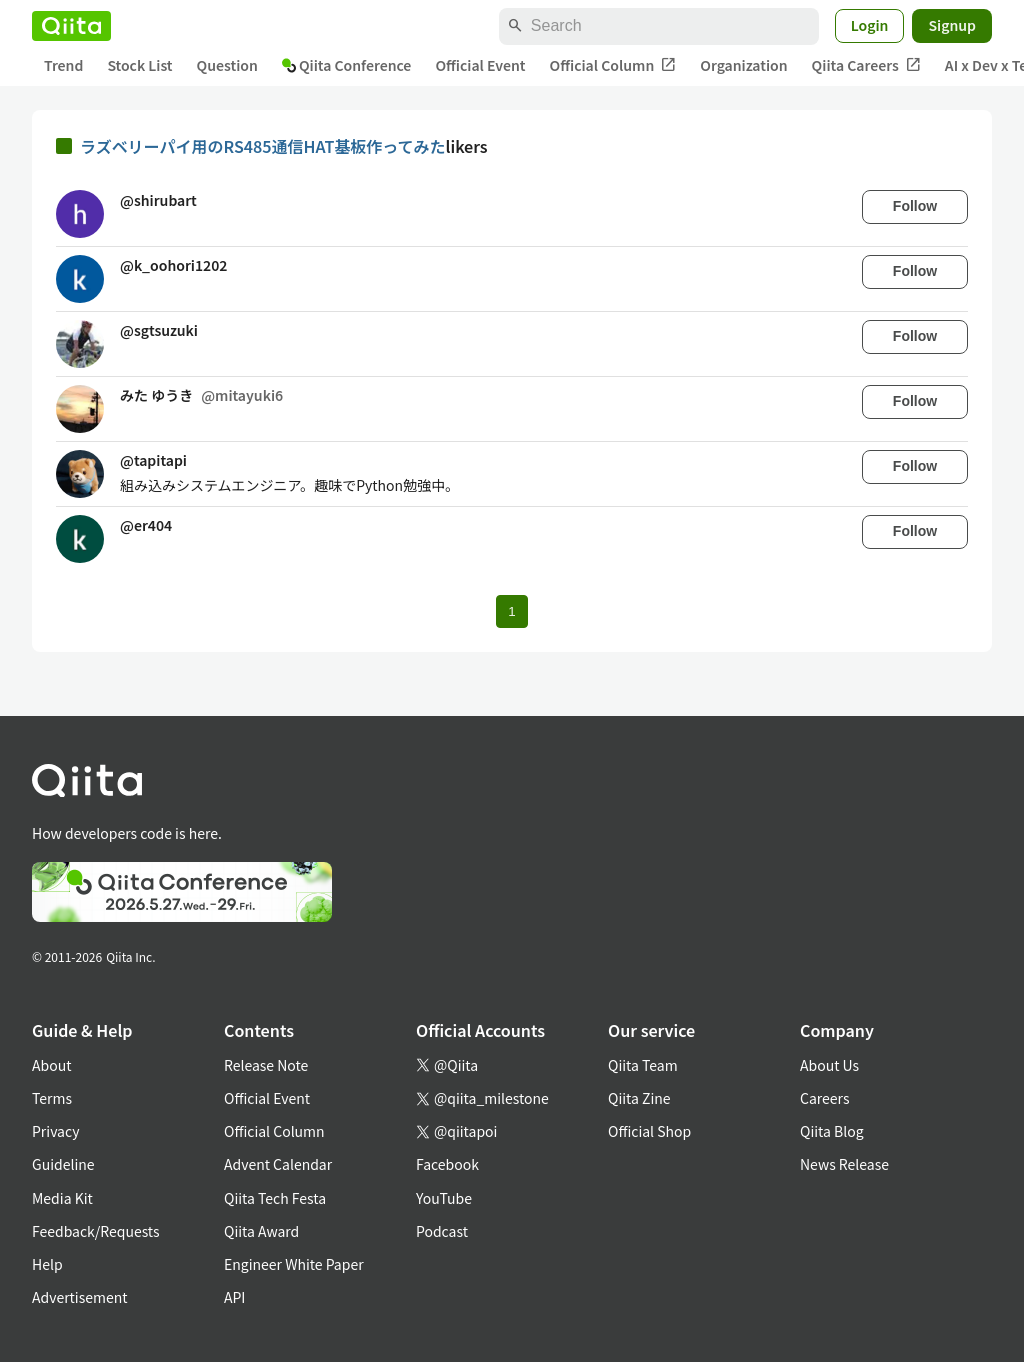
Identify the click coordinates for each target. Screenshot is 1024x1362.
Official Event (480, 65)
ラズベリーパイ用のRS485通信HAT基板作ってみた (263, 146)
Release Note (266, 1065)
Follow (915, 206)
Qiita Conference (347, 65)
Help (47, 1264)
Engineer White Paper (294, 1264)
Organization (743, 65)
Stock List (139, 65)
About (51, 1065)
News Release (844, 1164)
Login (870, 25)
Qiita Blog (832, 1131)
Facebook (447, 1164)
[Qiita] (71, 26)
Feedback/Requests (96, 1231)
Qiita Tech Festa (275, 1198)
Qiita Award (261, 1231)
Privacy (55, 1131)
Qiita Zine (639, 1098)
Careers (824, 1098)
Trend (63, 65)
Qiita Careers (866, 65)
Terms (52, 1098)
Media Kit (62, 1198)
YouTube (444, 1198)
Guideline (63, 1164)
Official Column (613, 65)
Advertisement (80, 1297)
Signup (952, 25)
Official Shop (649, 1131)
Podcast (442, 1231)
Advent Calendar (278, 1164)
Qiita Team (643, 1065)
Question (227, 65)
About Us (829, 1065)
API (234, 1297)
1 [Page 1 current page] (511, 611)
